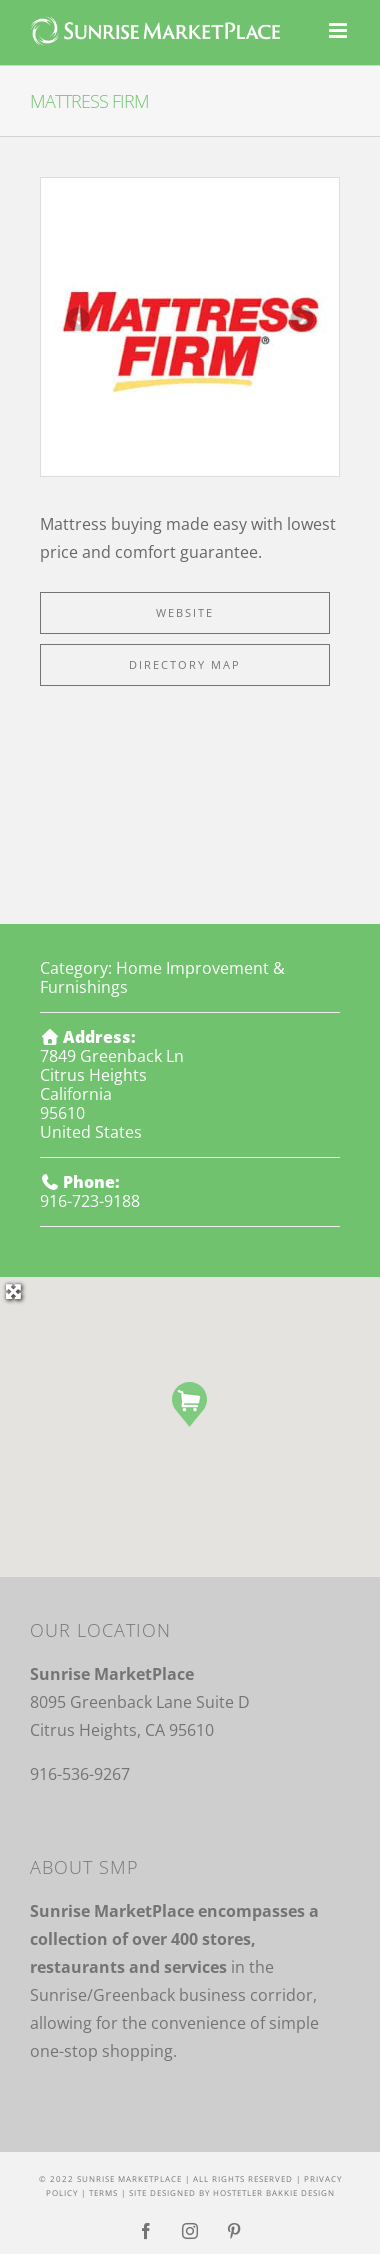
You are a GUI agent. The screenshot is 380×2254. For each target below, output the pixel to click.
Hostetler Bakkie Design (274, 2192)
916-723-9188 (90, 1201)
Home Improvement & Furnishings (162, 977)
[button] (189, 1404)
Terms (103, 2192)
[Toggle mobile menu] (339, 30)
